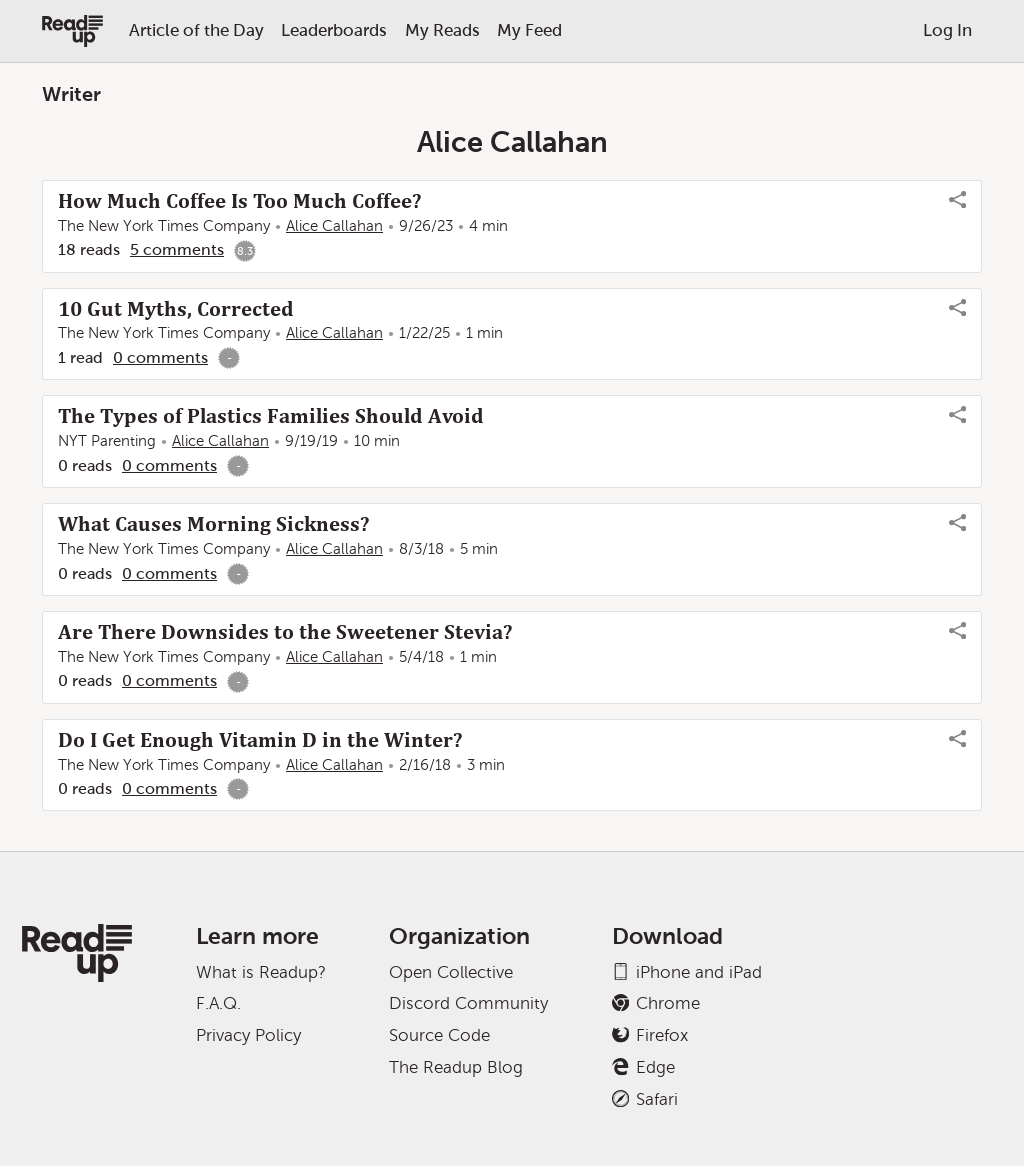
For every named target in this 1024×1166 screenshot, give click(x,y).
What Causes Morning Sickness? (213, 524)
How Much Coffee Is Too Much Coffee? (239, 201)
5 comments (177, 249)
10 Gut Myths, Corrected (176, 309)
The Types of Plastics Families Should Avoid (271, 416)
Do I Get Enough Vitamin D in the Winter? (260, 740)
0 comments (160, 357)
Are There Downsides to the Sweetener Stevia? (285, 632)
